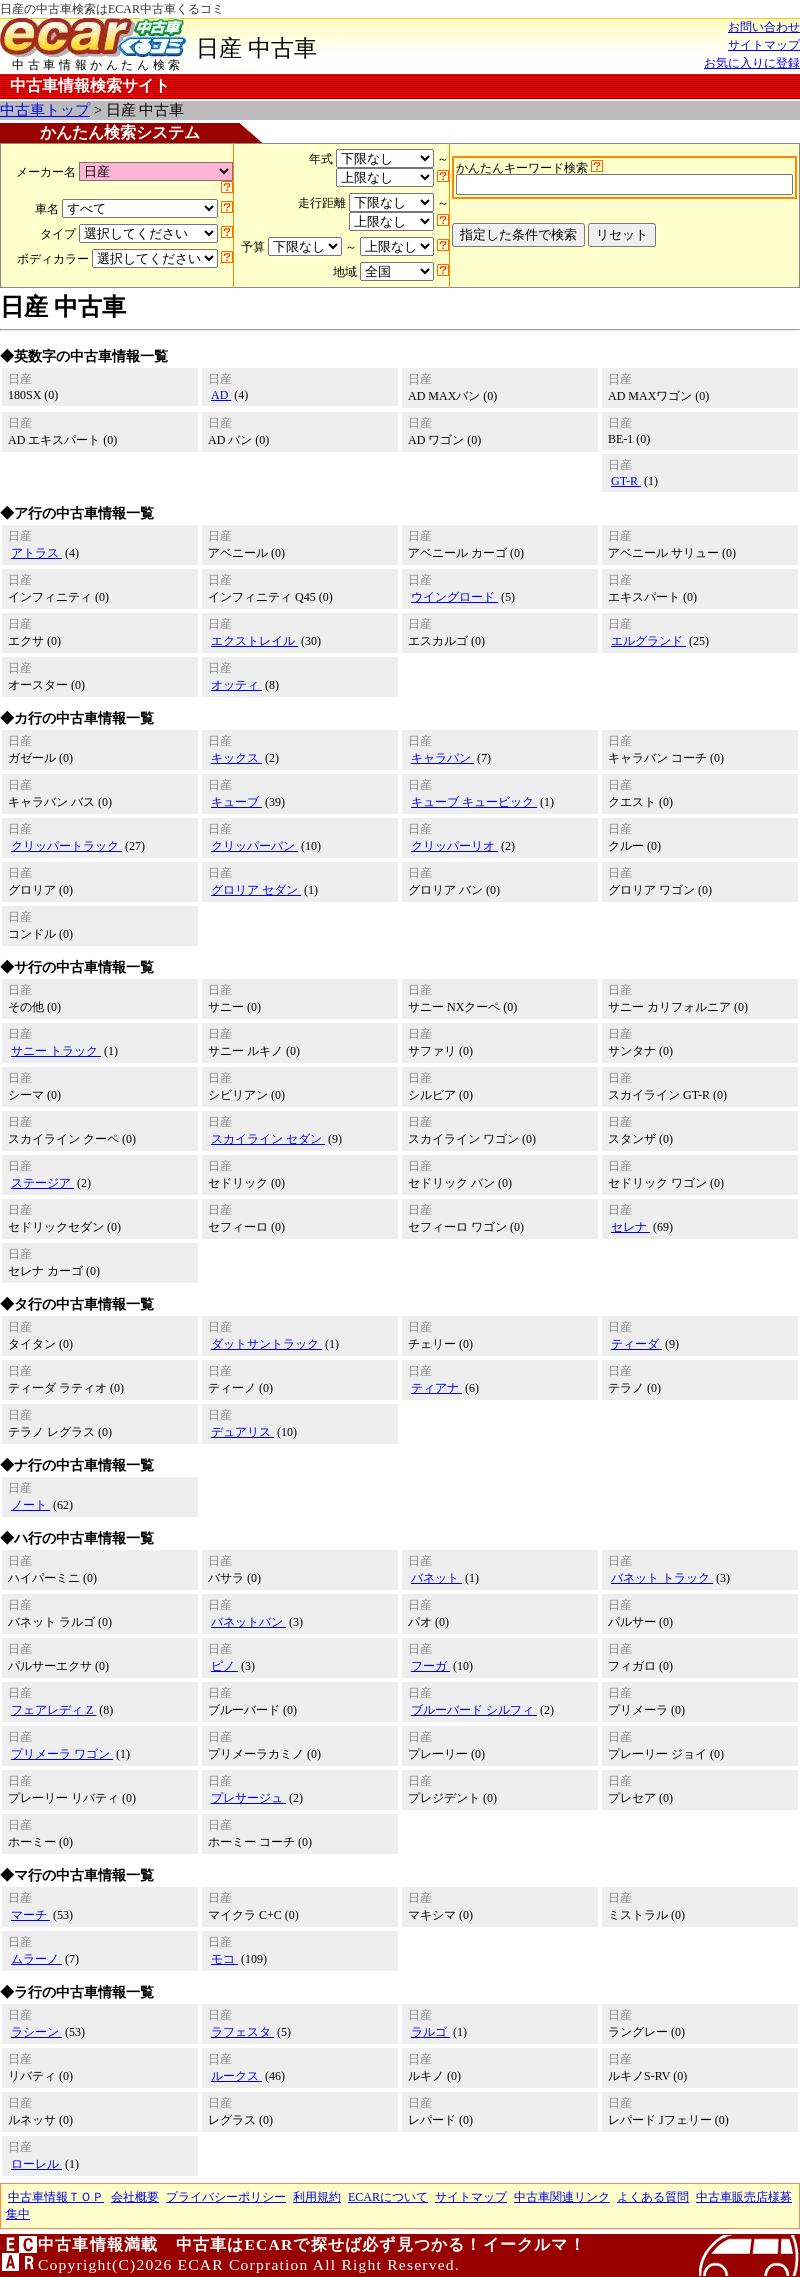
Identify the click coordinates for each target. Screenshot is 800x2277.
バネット (436, 1578)
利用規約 (317, 2197)
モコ (224, 1959)
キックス (236, 758)
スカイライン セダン (268, 1139)
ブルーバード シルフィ (474, 1710)
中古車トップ (45, 110)
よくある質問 (653, 2197)
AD (221, 395)
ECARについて (388, 2197)
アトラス (36, 553)
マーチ (30, 1915)
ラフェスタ (242, 2032)
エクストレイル (254, 641)
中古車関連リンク (562, 2197)
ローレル (36, 2164)
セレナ (630, 1227)
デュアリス (242, 1432)
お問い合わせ (764, 27)
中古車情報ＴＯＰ (56, 2197)
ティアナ (436, 1388)
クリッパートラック (66, 846)
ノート (30, 1505)
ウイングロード (454, 597)
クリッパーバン (254, 846)
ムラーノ (36, 1959)
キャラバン (442, 758)
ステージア (42, 1183)
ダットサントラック (266, 1344)
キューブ (236, 802)
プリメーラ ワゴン (62, 1754)
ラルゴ (430, 2032)
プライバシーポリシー (226, 2197)
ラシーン (36, 2032)
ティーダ (636, 1344)
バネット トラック (662, 1578)
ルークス (236, 2076)
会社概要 (135, 2197)
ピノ (224, 1666)
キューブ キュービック (474, 802)
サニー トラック (56, 1051)
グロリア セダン (256, 890)
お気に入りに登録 (752, 63)
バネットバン (248, 1622)
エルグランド (648, 641)
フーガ (430, 1666)
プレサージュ (248, 1798)
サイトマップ (764, 45)
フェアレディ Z (53, 1710)
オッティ (236, 685)
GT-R (626, 481)
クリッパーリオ (454, 846)
